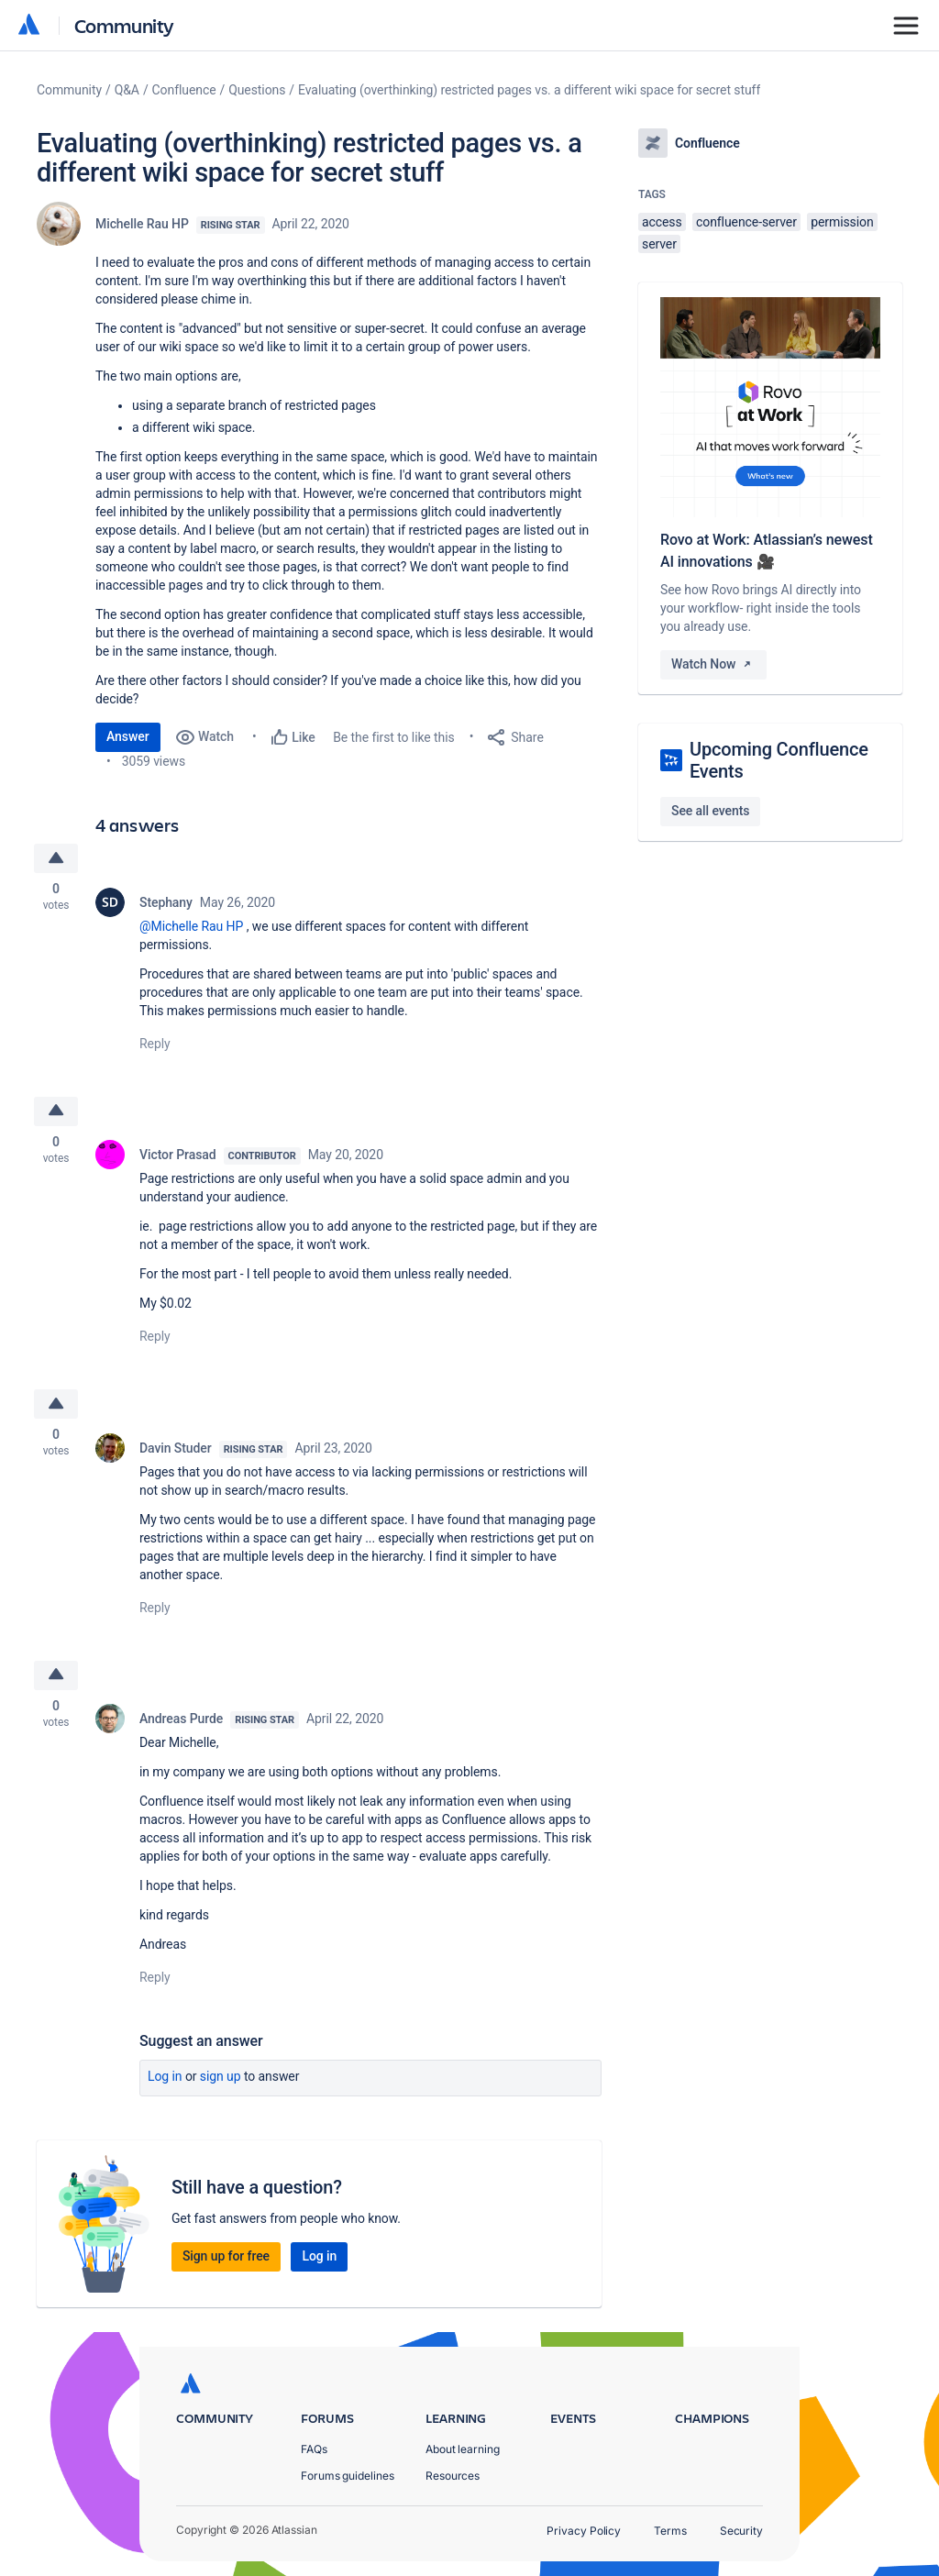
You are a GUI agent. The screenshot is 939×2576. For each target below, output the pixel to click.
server (659, 244)
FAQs (314, 2449)
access (662, 222)
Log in (165, 2079)
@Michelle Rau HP (191, 926)
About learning (462, 2449)
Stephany (166, 902)
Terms (670, 2530)
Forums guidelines (347, 2475)
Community (124, 25)
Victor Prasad (177, 1155)
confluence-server (746, 222)
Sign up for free (226, 2258)
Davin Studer (175, 1449)
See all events (710, 810)
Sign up (220, 2079)
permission (842, 222)
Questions (256, 90)
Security (741, 2530)
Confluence (184, 90)
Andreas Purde (181, 1721)
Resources (452, 2475)
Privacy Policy (584, 2530)
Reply (155, 1043)
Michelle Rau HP (142, 223)
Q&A (127, 90)
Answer (127, 736)
